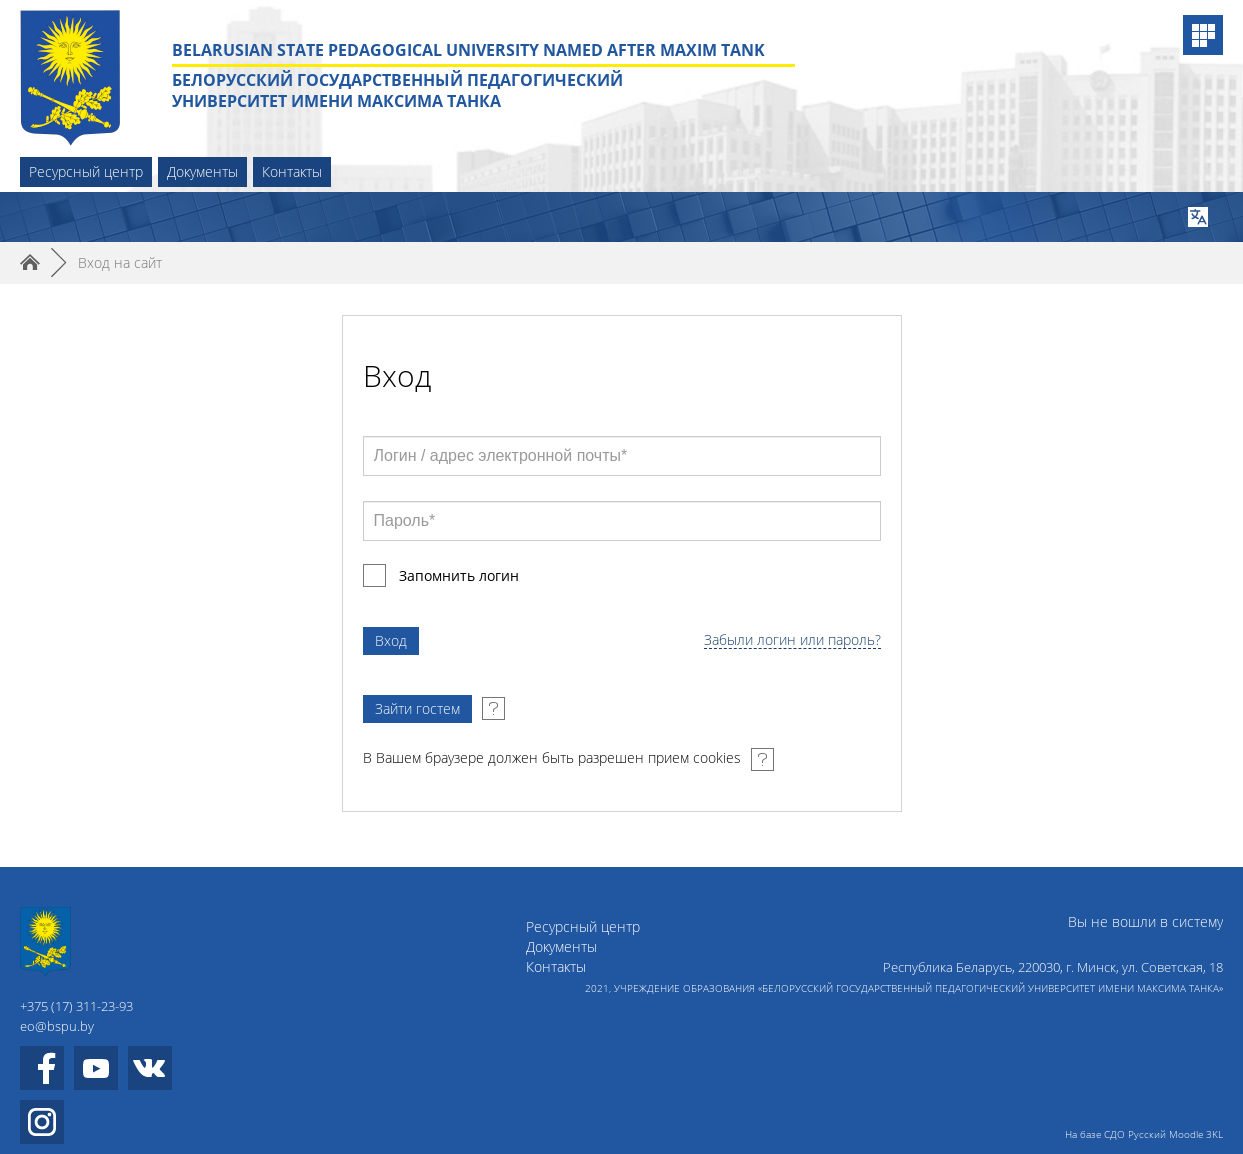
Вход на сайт (120, 262)
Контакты (292, 171)
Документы (202, 171)
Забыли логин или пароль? (792, 640)
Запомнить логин (459, 575)
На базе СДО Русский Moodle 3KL (1144, 1134)
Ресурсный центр (86, 171)
